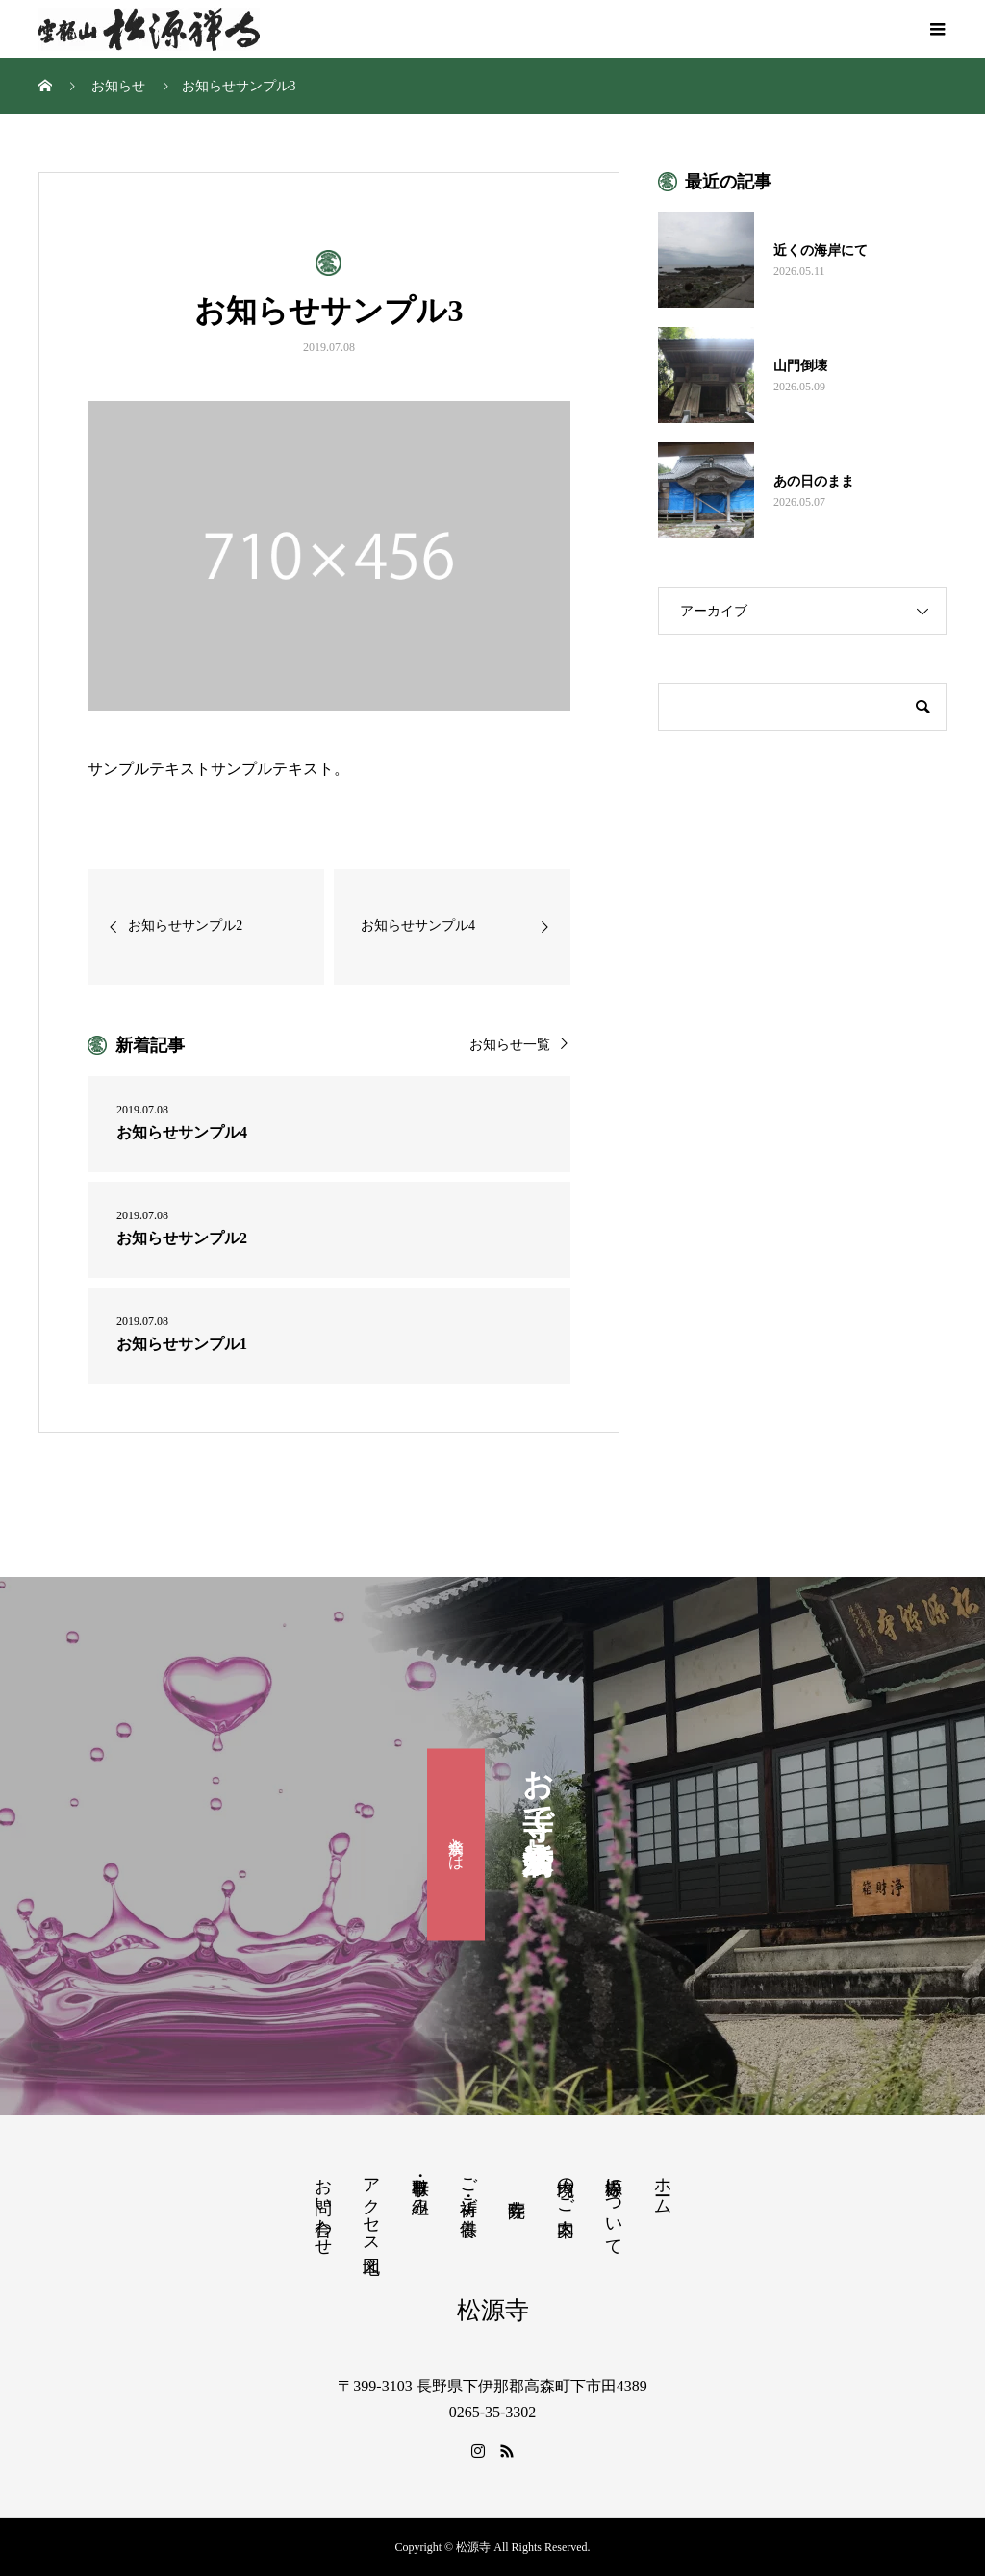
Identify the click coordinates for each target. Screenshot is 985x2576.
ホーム (662, 2186)
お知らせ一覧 (509, 1045)
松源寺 (493, 2310)
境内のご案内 (565, 2186)
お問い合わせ (323, 2206)
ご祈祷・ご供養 (468, 2186)
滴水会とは (456, 1845)
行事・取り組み (420, 2186)
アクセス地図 (371, 2205)
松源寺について (613, 2206)
